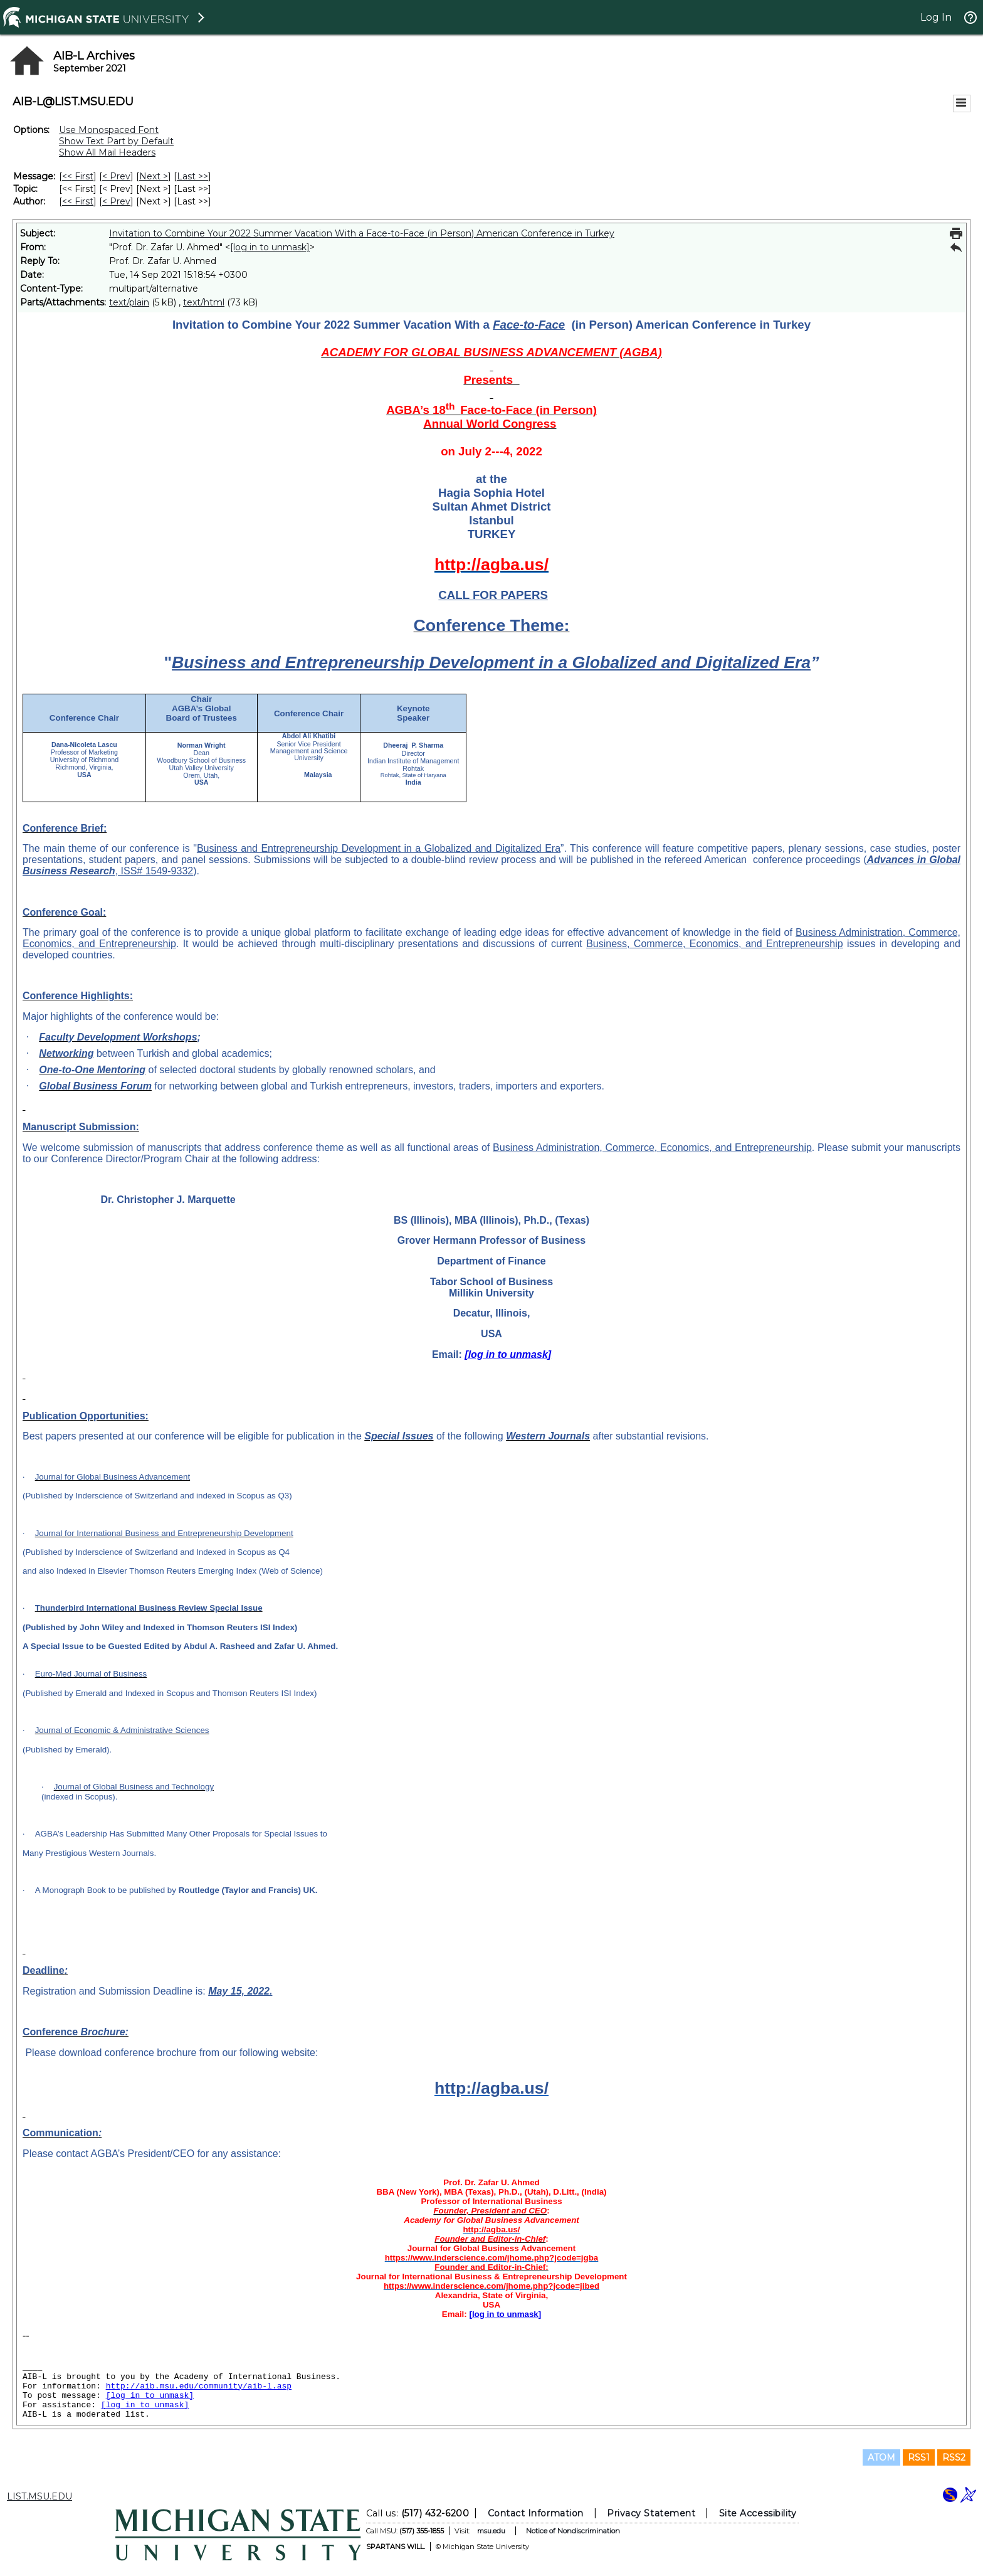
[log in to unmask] (270, 247)
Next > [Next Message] (153, 176)
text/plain (129, 302)
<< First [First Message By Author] (77, 201)
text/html (203, 302)
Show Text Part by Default (116, 141)
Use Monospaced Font (109, 129)
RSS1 (919, 2457)
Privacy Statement (651, 2513)
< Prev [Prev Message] (116, 176)
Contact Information (536, 2513)
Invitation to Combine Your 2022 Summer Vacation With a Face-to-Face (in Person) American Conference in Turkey (361, 233)
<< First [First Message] (77, 176)
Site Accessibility (758, 2513)
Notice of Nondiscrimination (573, 2530)
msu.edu (491, 2530)
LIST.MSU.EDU (39, 2496)
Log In (936, 17)
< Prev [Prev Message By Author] (116, 201)
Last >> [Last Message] (192, 176)
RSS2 (953, 2457)
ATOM (881, 2457)
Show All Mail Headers (107, 152)
